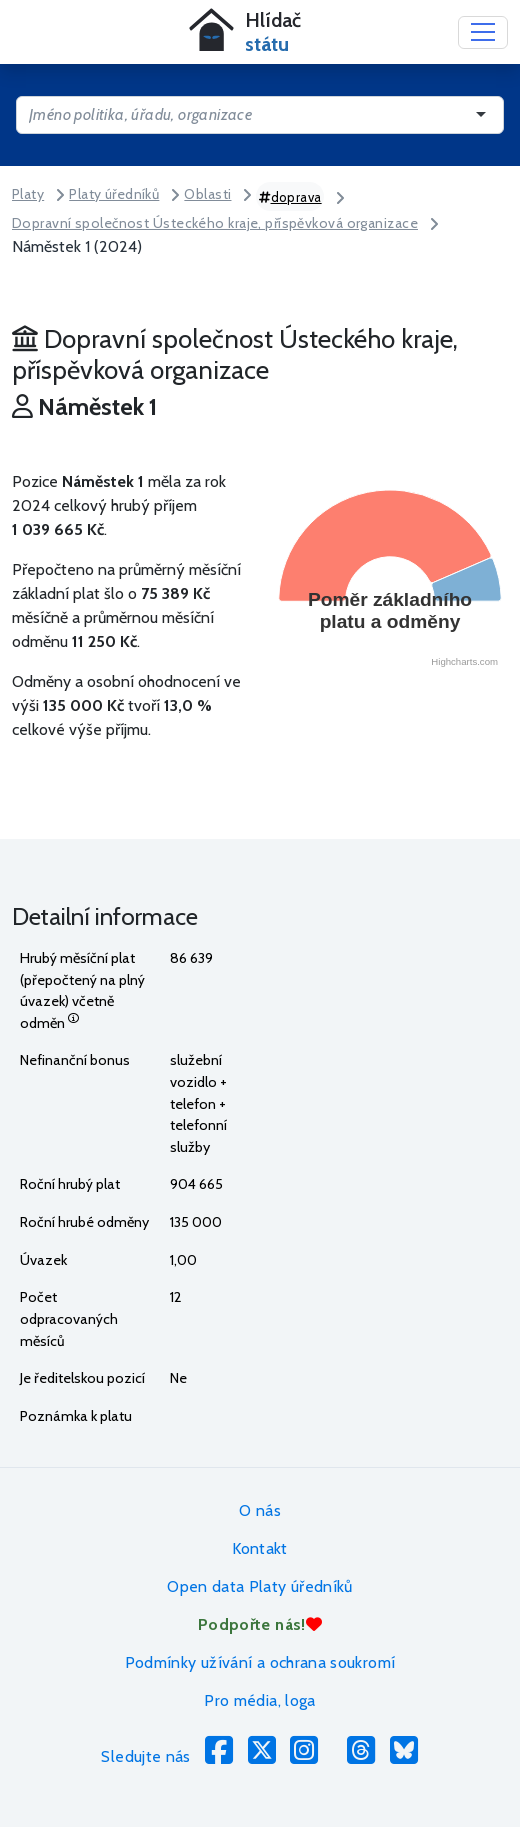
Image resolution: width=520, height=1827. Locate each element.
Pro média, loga (259, 1700)
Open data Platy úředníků (260, 1586)
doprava (290, 197)
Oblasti (207, 194)
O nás (260, 1510)
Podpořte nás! (260, 1624)
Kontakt (260, 1548)
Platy (28, 194)
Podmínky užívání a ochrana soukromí (260, 1662)
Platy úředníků (114, 194)
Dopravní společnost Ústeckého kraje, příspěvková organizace (215, 223)
